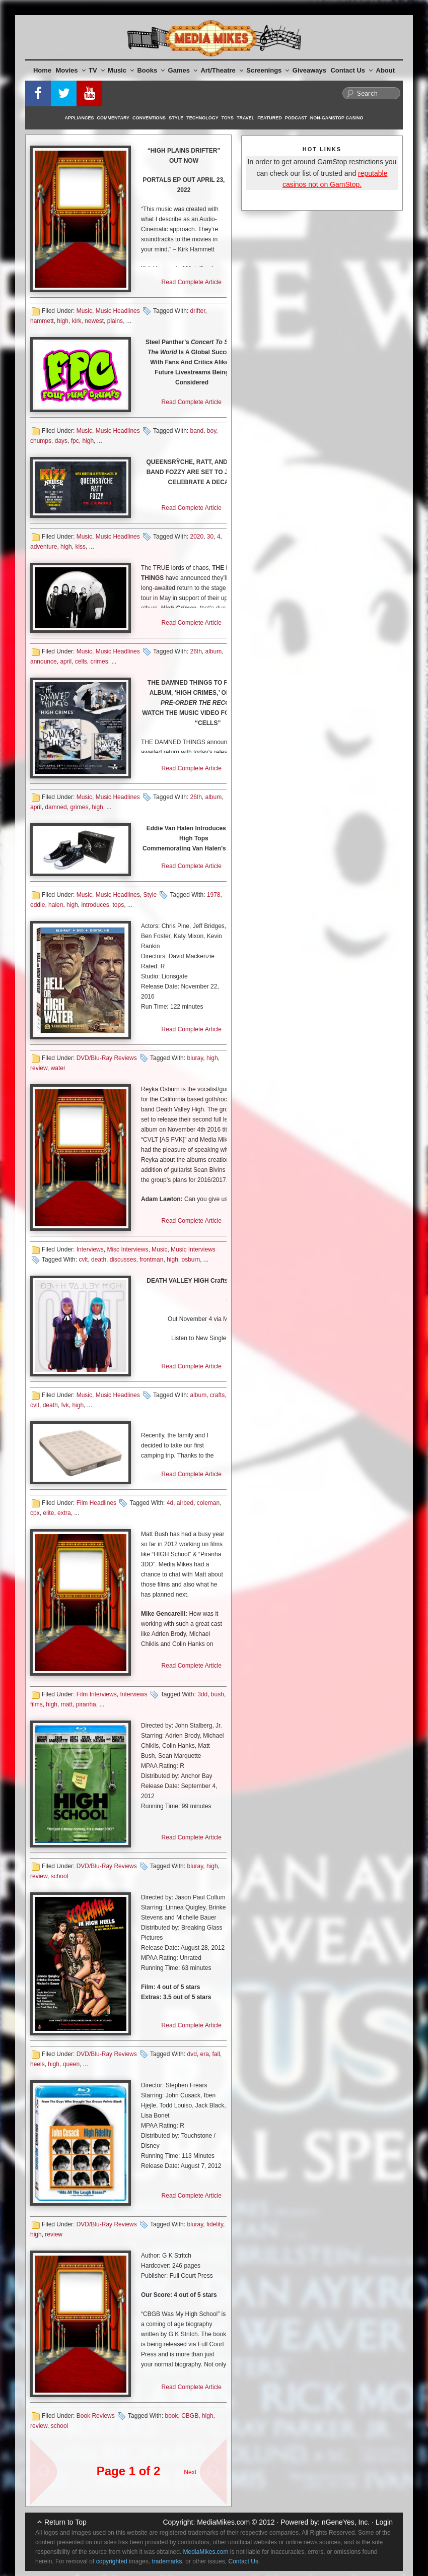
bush (217, 1694)
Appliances (79, 117)
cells (81, 661)
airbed (185, 1502)
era (204, 2054)
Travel (245, 117)
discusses (123, 1259)
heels (37, 2064)
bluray (195, 1058)
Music (121, 70)
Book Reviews (96, 2415)
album (213, 651)
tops (118, 904)
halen (55, 904)
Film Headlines (96, 1502)
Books (151, 70)
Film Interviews (97, 1694)
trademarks (167, 2561)
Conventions (149, 117)
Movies (71, 70)
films (36, 1704)
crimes (99, 661)
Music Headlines (118, 310)
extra (64, 1512)
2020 (196, 536)
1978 (214, 894)
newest (94, 320)
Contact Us (351, 70)
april (66, 661)
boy (211, 430)
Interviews (90, 1249)
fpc (75, 440)
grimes (79, 807)
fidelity (214, 2224)
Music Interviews (193, 1249)
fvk (64, 1405)
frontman (151, 1259)
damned (55, 807)
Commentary (113, 117)
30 (210, 536)
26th (195, 651)
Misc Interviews (127, 1249)
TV (97, 70)
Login (384, 2522)
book (171, 2415)
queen (71, 2064)
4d (170, 1502)
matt (67, 1704)
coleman (208, 1502)
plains (115, 320)
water (58, 1068)
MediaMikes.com (223, 2522)
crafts (217, 1395)
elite (48, 1512)
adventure (43, 546)
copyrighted (111, 2561)
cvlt (83, 1259)
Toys (228, 117)
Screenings (267, 70)
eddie (37, 904)
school (59, 1876)
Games (182, 70)
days (61, 440)
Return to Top (65, 2522)
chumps (40, 440)
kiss (80, 546)
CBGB (189, 2415)
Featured (269, 117)
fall (216, 2054)
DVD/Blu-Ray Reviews (107, 1058)
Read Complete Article (192, 282)
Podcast (296, 117)
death (98, 1259)
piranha (86, 1704)
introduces (95, 904)
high (62, 320)
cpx (35, 1512)
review (38, 1068)
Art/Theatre (221, 70)
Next (190, 2472)
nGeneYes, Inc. (346, 2522)
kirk (77, 320)
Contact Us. (244, 2561)
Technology (202, 117)
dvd (191, 2054)
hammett (42, 320)
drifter (197, 310)
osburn (191, 1259)
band (196, 430)
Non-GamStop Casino (337, 117)
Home (42, 70)
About (385, 70)
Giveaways (309, 70)
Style (176, 117)
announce (43, 661)
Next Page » (209, 2466)
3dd (202, 1694)
